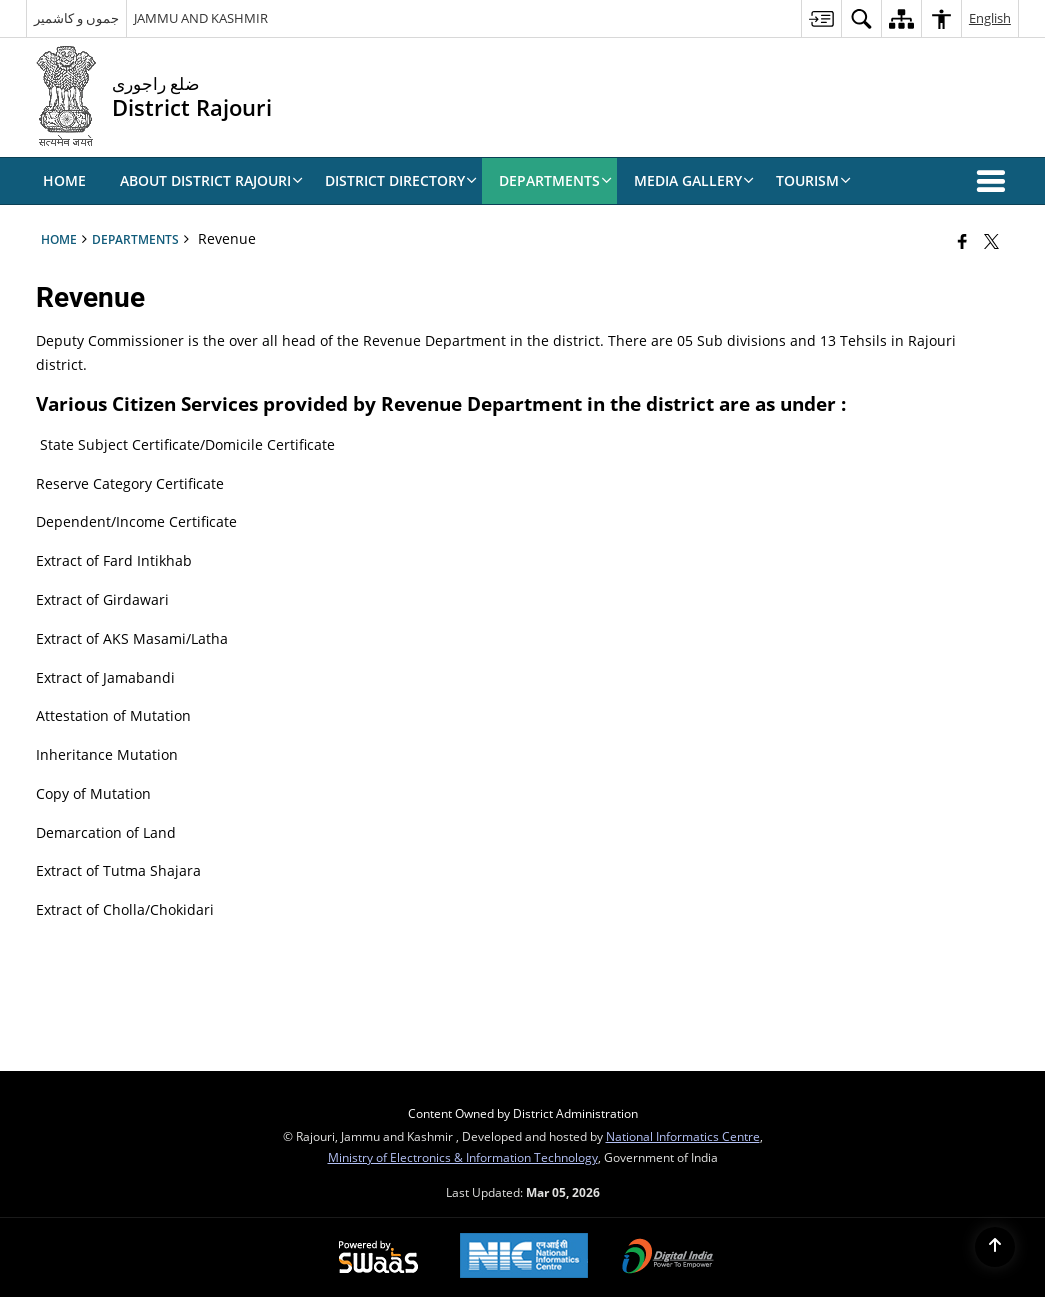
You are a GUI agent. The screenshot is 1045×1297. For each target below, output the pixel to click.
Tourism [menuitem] (813, 180)
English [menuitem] (990, 18)
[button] (995, 181)
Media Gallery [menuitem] (694, 180)
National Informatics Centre (683, 1136)
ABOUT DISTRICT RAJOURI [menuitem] (211, 180)
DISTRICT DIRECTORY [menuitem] (401, 180)
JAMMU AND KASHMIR (201, 18)
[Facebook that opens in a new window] (962, 241)
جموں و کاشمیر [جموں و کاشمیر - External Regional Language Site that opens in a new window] (76, 18)
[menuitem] (821, 18)
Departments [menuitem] (555, 180)
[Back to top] (995, 1247)
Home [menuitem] (64, 180)
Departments (135, 239)
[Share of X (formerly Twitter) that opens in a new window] (991, 241)
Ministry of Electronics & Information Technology (463, 1157)
